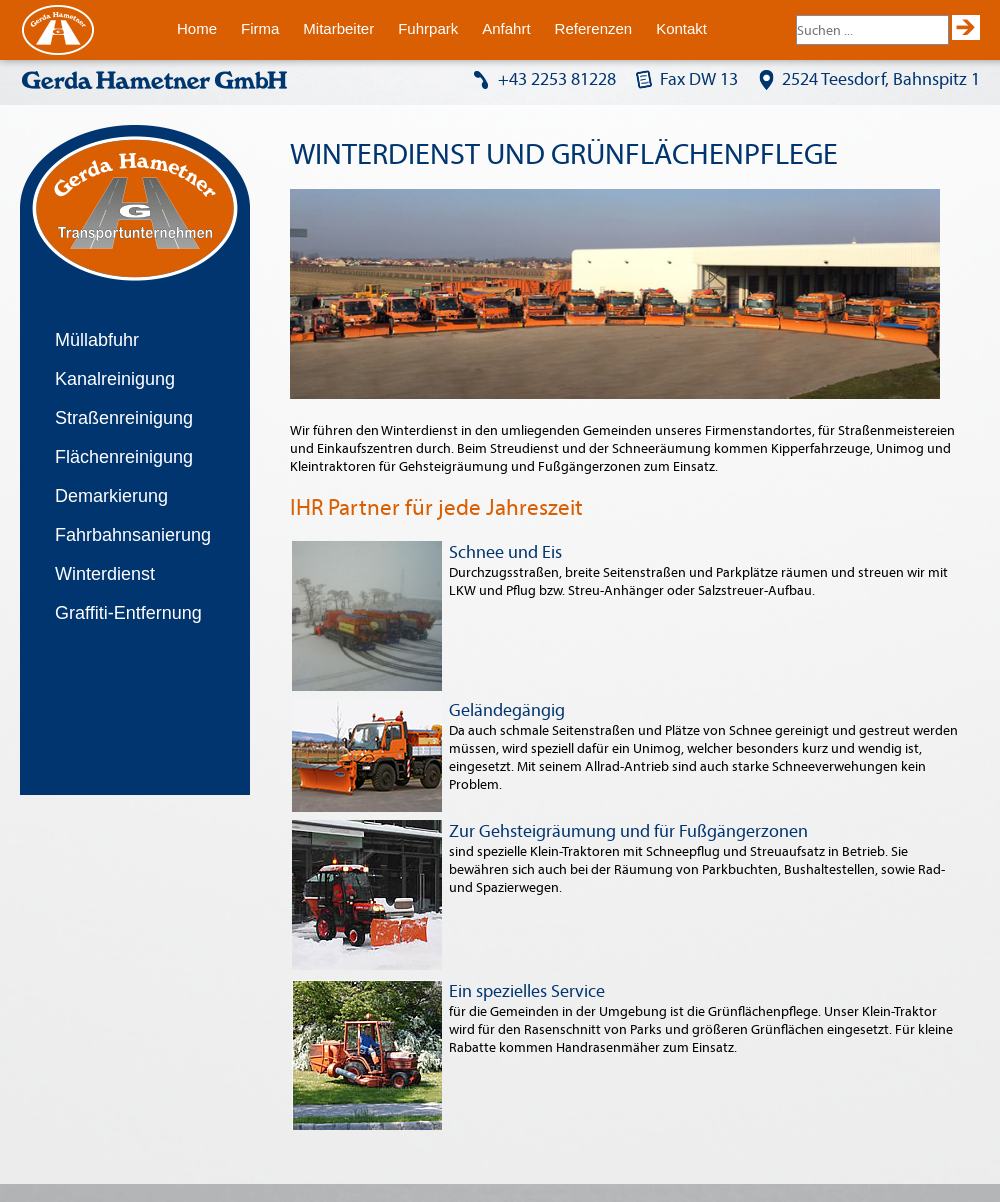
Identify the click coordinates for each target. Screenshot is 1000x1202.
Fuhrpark (428, 28)
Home (197, 28)
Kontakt (681, 28)
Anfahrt (506, 28)
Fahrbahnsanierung (133, 535)
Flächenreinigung (124, 457)
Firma (260, 28)
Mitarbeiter (338, 28)
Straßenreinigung (124, 418)
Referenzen (594, 28)
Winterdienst (105, 574)
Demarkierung (111, 496)
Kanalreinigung (115, 379)
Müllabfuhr (97, 340)
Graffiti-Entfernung (128, 613)
